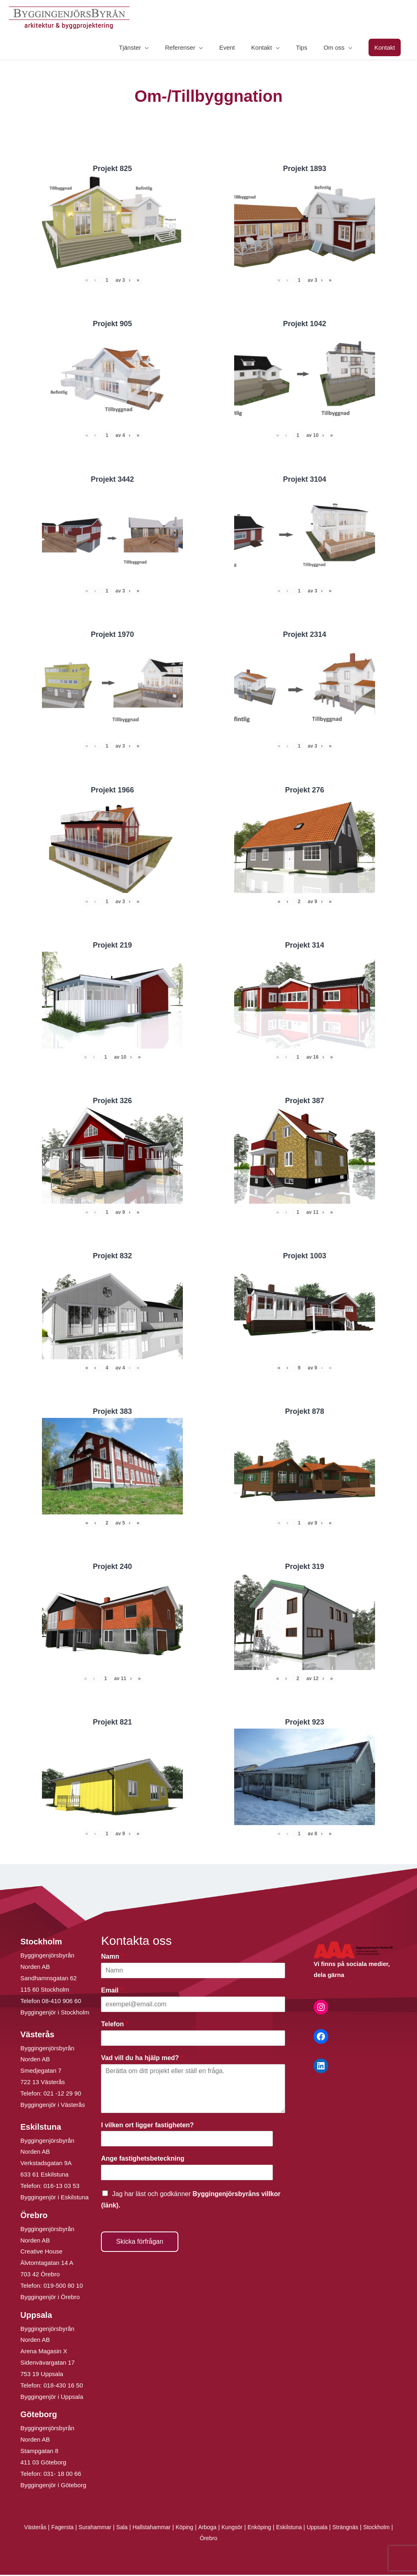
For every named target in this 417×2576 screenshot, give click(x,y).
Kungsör (250, 2527)
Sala (133, 2527)
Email (112, 1991)
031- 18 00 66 (62, 2474)
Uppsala (341, 2527)
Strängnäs (371, 2527)
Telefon (114, 2024)
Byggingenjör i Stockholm (54, 2013)
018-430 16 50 (63, 2386)
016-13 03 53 (61, 2186)
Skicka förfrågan (139, 2242)
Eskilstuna (312, 2527)
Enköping (279, 2527)
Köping (200, 2527)
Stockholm (196, 2539)
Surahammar (104, 2527)
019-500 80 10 (62, 2286)
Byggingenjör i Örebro (50, 2297)
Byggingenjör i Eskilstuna (54, 2197)
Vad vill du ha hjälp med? (142, 2058)
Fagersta (70, 2527)
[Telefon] (193, 2039)
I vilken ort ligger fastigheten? (149, 2125)
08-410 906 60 (61, 2001)
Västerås (41, 2527)
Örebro (225, 2539)
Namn (112, 1957)
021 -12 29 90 (62, 2094)
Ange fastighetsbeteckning (145, 2159)
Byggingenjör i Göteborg (53, 2485)
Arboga (224, 2527)
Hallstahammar (164, 2527)
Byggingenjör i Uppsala (51, 2397)
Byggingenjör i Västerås (52, 2105)
